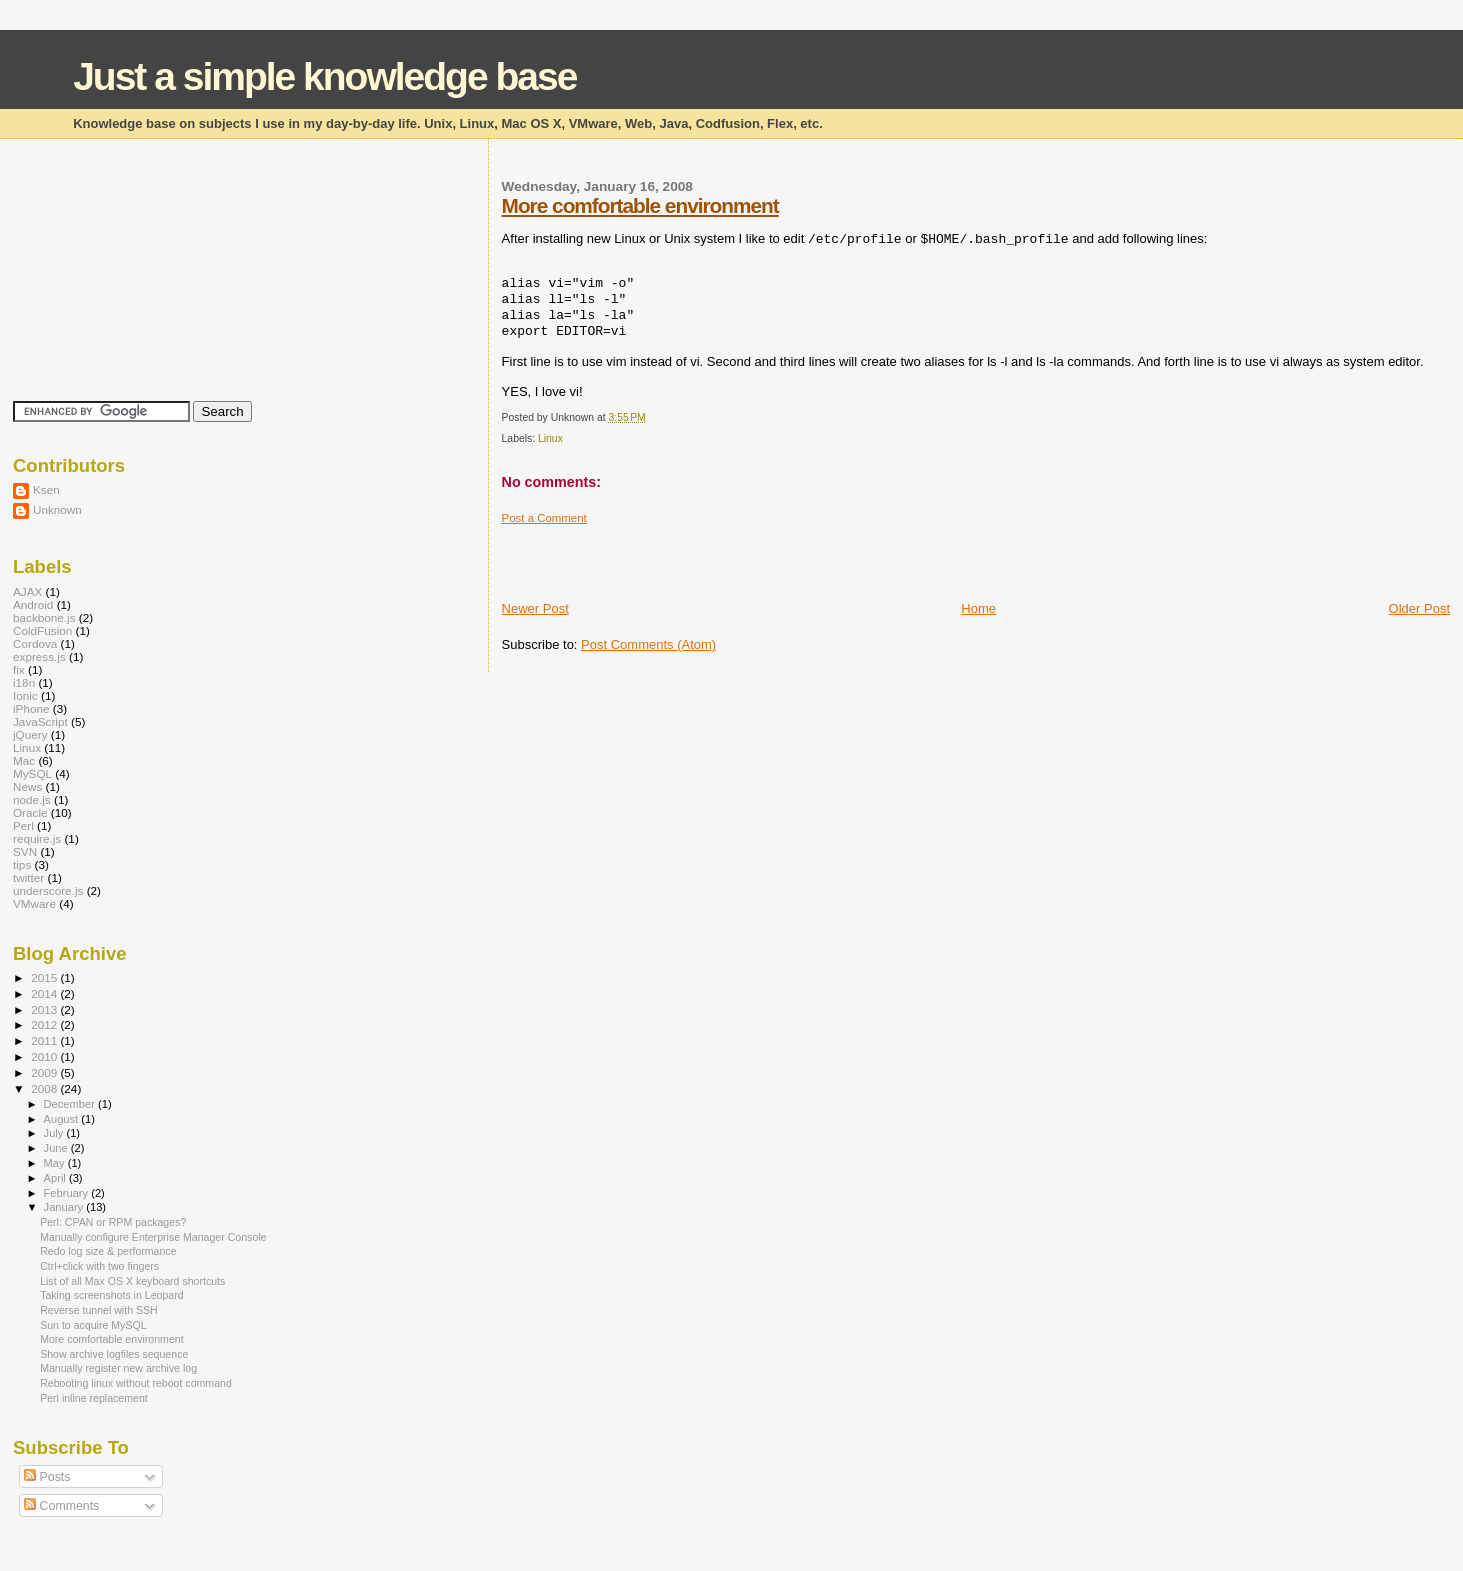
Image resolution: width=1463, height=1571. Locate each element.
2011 (45, 1040)
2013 (45, 1009)
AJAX (27, 591)
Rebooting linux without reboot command (136, 1383)
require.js (37, 838)
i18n (24, 682)
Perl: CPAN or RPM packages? (113, 1222)
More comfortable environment (640, 205)
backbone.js (44, 617)
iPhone (31, 708)
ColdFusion (42, 630)
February (68, 1193)
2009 (45, 1072)
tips (22, 864)
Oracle (30, 812)
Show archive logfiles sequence (114, 1354)
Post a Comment (544, 518)
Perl (23, 825)
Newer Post (535, 608)
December (71, 1104)
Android (33, 604)
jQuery (30, 734)
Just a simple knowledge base (324, 76)
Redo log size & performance (108, 1251)
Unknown (57, 509)
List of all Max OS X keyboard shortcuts (132, 1281)
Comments (61, 1506)
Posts (47, 1477)
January (65, 1207)
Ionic (25, 695)
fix (19, 669)
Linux (550, 438)
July (55, 1133)
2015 (45, 977)
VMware (34, 903)
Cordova (35, 643)
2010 (45, 1056)
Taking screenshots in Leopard (111, 1295)
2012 (45, 1024)
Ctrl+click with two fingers (99, 1266)
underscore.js (48, 890)
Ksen (46, 489)
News (27, 786)
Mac (24, 760)
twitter (28, 877)
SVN (25, 851)
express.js (39, 656)
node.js (32, 799)
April (56, 1178)
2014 (45, 993)
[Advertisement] (736, 555)
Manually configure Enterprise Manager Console (153, 1237)
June (57, 1148)
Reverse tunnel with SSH (99, 1310)
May (56, 1163)
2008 (45, 1088)
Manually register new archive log (118, 1368)
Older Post (1419, 608)
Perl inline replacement (94, 1398)
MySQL (32, 773)
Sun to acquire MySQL (93, 1325)
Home (978, 608)
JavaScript (40, 721)
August (63, 1119)
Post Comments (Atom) (648, 644)
